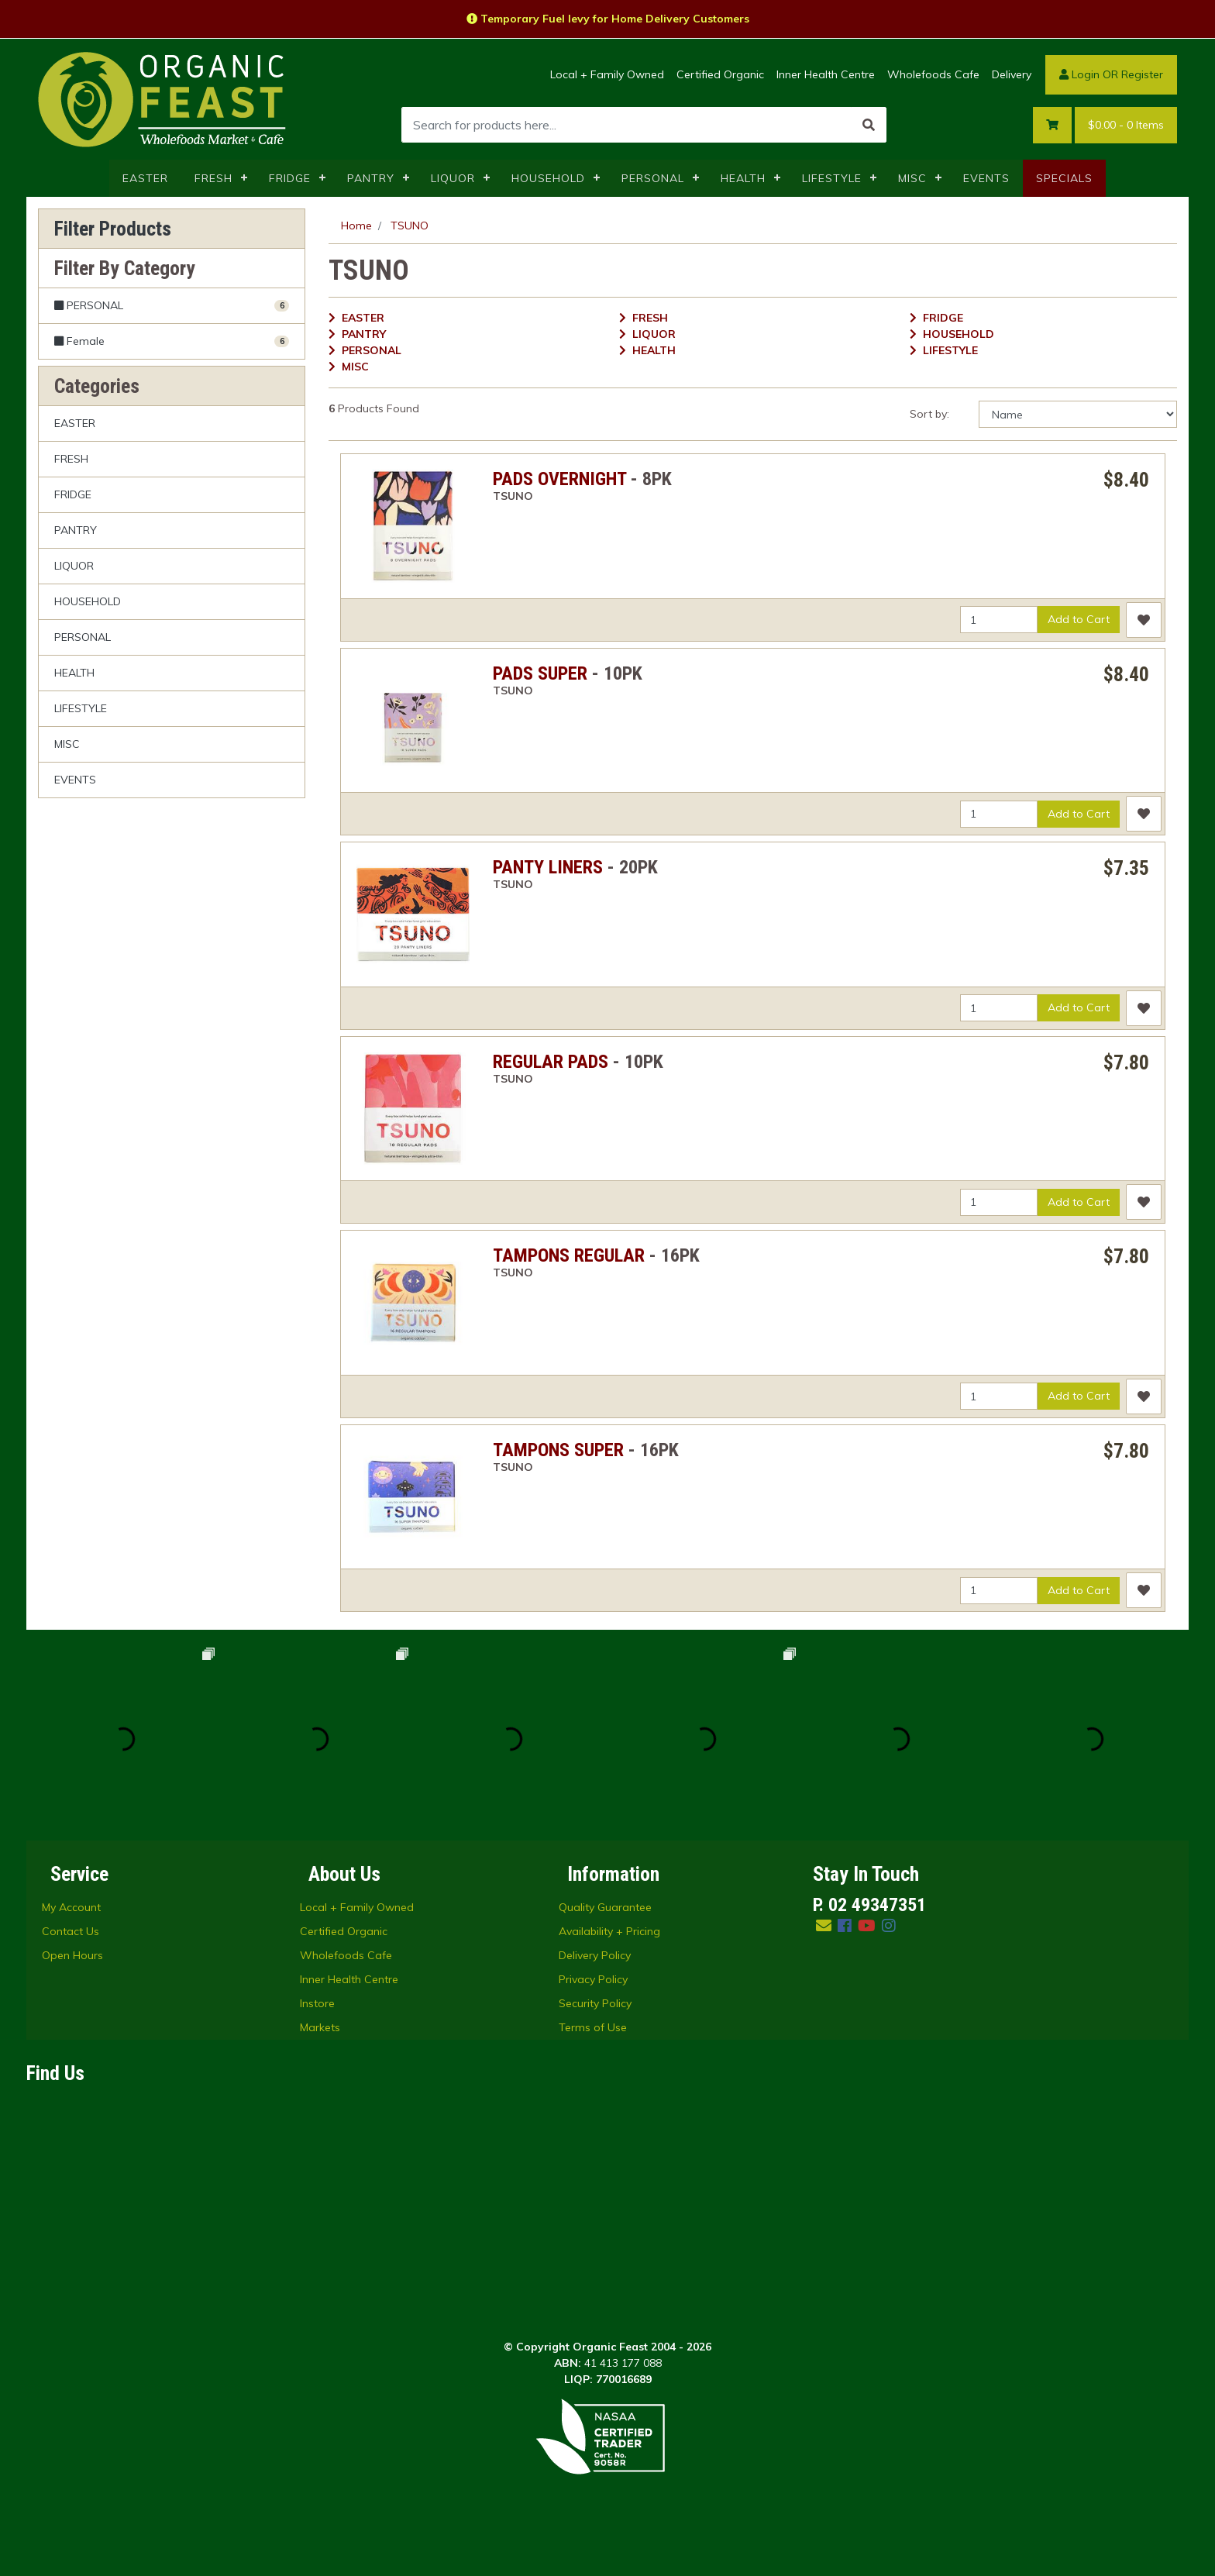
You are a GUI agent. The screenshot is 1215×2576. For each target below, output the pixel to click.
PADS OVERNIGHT (559, 479)
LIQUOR (453, 178)
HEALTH (743, 178)
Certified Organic (720, 74)
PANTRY (370, 178)
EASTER (145, 178)
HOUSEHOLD (548, 178)
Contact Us (70, 1931)
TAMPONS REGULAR (569, 1255)
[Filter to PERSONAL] (172, 306)
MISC (912, 178)
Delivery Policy (595, 1955)
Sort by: (929, 414)
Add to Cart (1079, 619)
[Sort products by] (1078, 414)
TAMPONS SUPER (558, 1450)
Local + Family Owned (607, 74)
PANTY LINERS (548, 867)
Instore (317, 2003)
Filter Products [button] (112, 229)
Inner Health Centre (825, 74)
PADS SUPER (540, 673)
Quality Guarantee (605, 1907)
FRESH (213, 178)
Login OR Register (1111, 74)
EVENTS (986, 178)
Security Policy (595, 2003)
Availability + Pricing (609, 1931)
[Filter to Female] (172, 341)
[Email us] (823, 1925)
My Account (71, 1907)
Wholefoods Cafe (933, 74)
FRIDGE (290, 178)
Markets (320, 2027)
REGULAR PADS (550, 1062)
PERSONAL (652, 178)
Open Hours (72, 1955)
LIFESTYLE (832, 178)
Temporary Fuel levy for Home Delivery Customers (607, 19)
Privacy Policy (593, 1979)
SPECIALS (1064, 178)
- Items (1126, 125)
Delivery (1011, 74)
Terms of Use (593, 2027)
